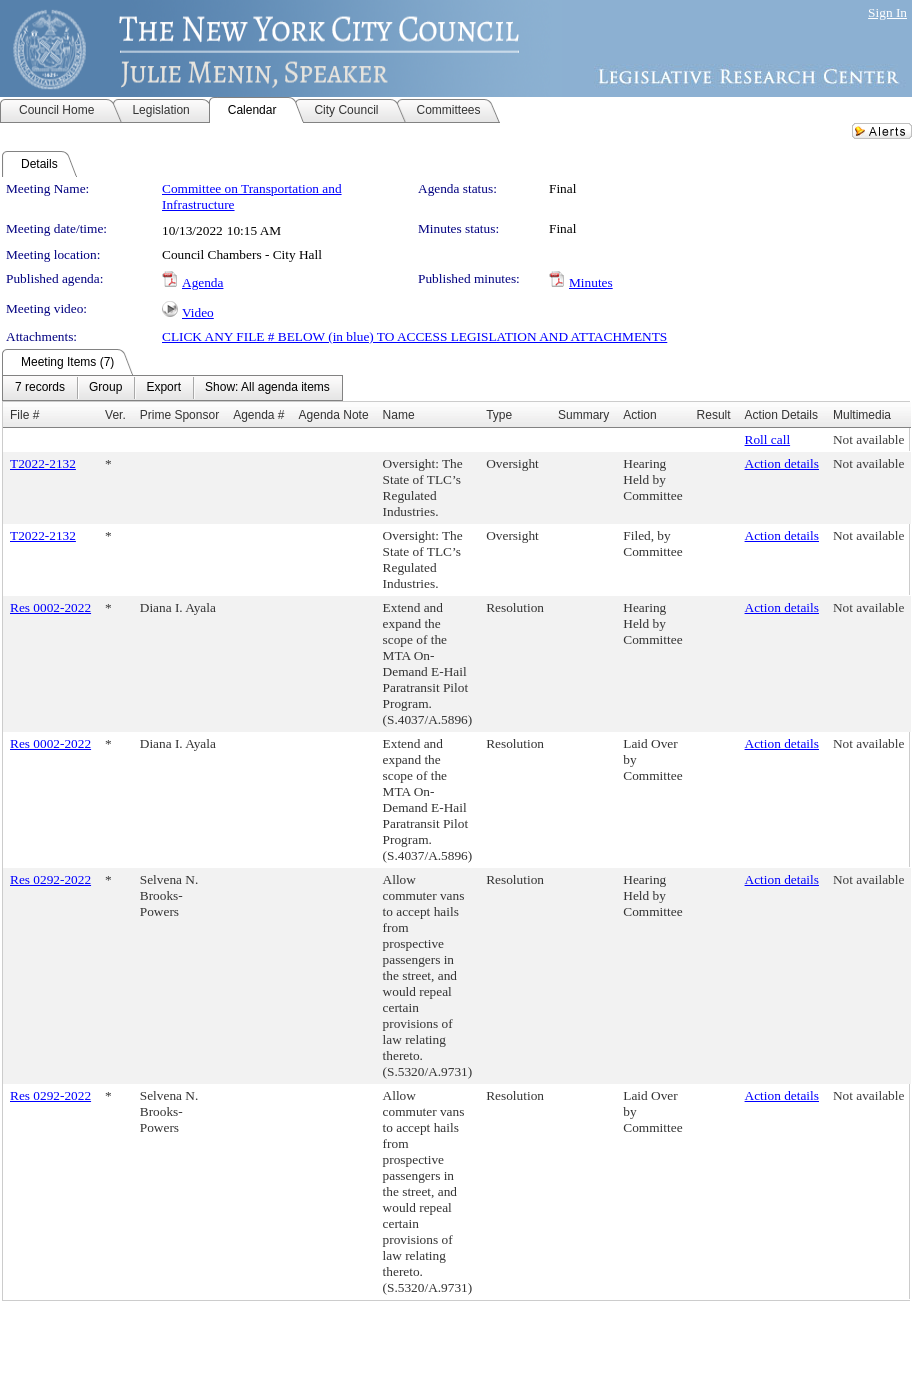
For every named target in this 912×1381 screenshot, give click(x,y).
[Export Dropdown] (163, 388)
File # (24, 415)
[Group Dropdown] (105, 388)
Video (198, 312)
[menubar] (172, 388)
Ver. (115, 415)
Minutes (591, 282)
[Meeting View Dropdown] (267, 388)
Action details (782, 463)
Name (399, 415)
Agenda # (258, 415)
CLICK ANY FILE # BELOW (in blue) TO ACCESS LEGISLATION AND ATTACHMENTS (414, 336)
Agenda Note (334, 415)
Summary (583, 415)
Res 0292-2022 (50, 879)
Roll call (768, 439)
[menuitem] (40, 388)
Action (639, 415)
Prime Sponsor (179, 415)
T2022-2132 (43, 463)
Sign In (887, 12)
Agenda (202, 282)
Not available (868, 439)
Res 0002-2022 (50, 607)
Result (714, 415)
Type (499, 415)
